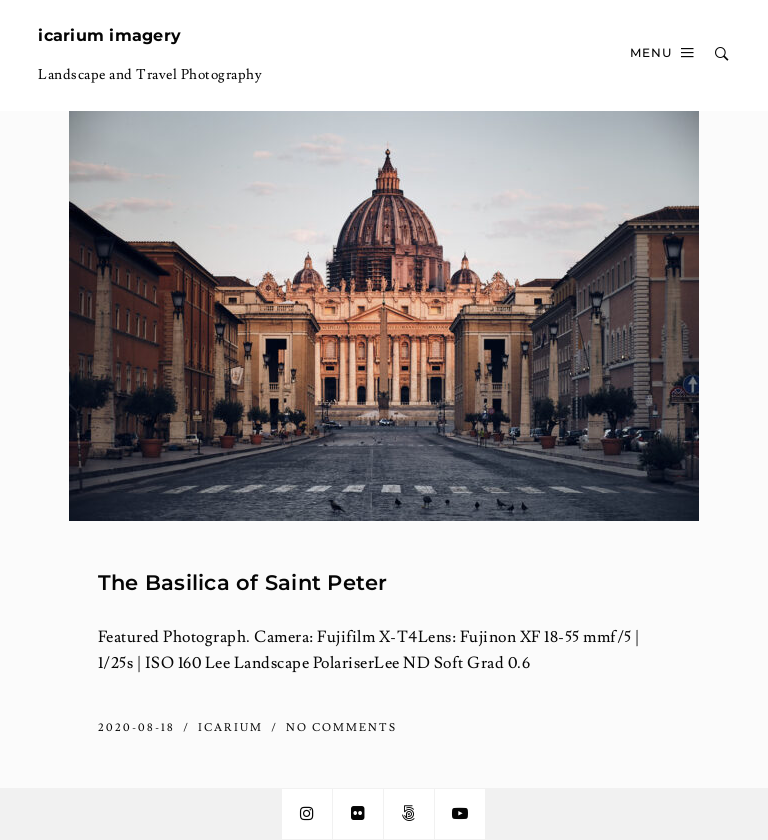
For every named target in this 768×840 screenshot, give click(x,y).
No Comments (341, 727)
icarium (232, 727)
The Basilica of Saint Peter (243, 582)
